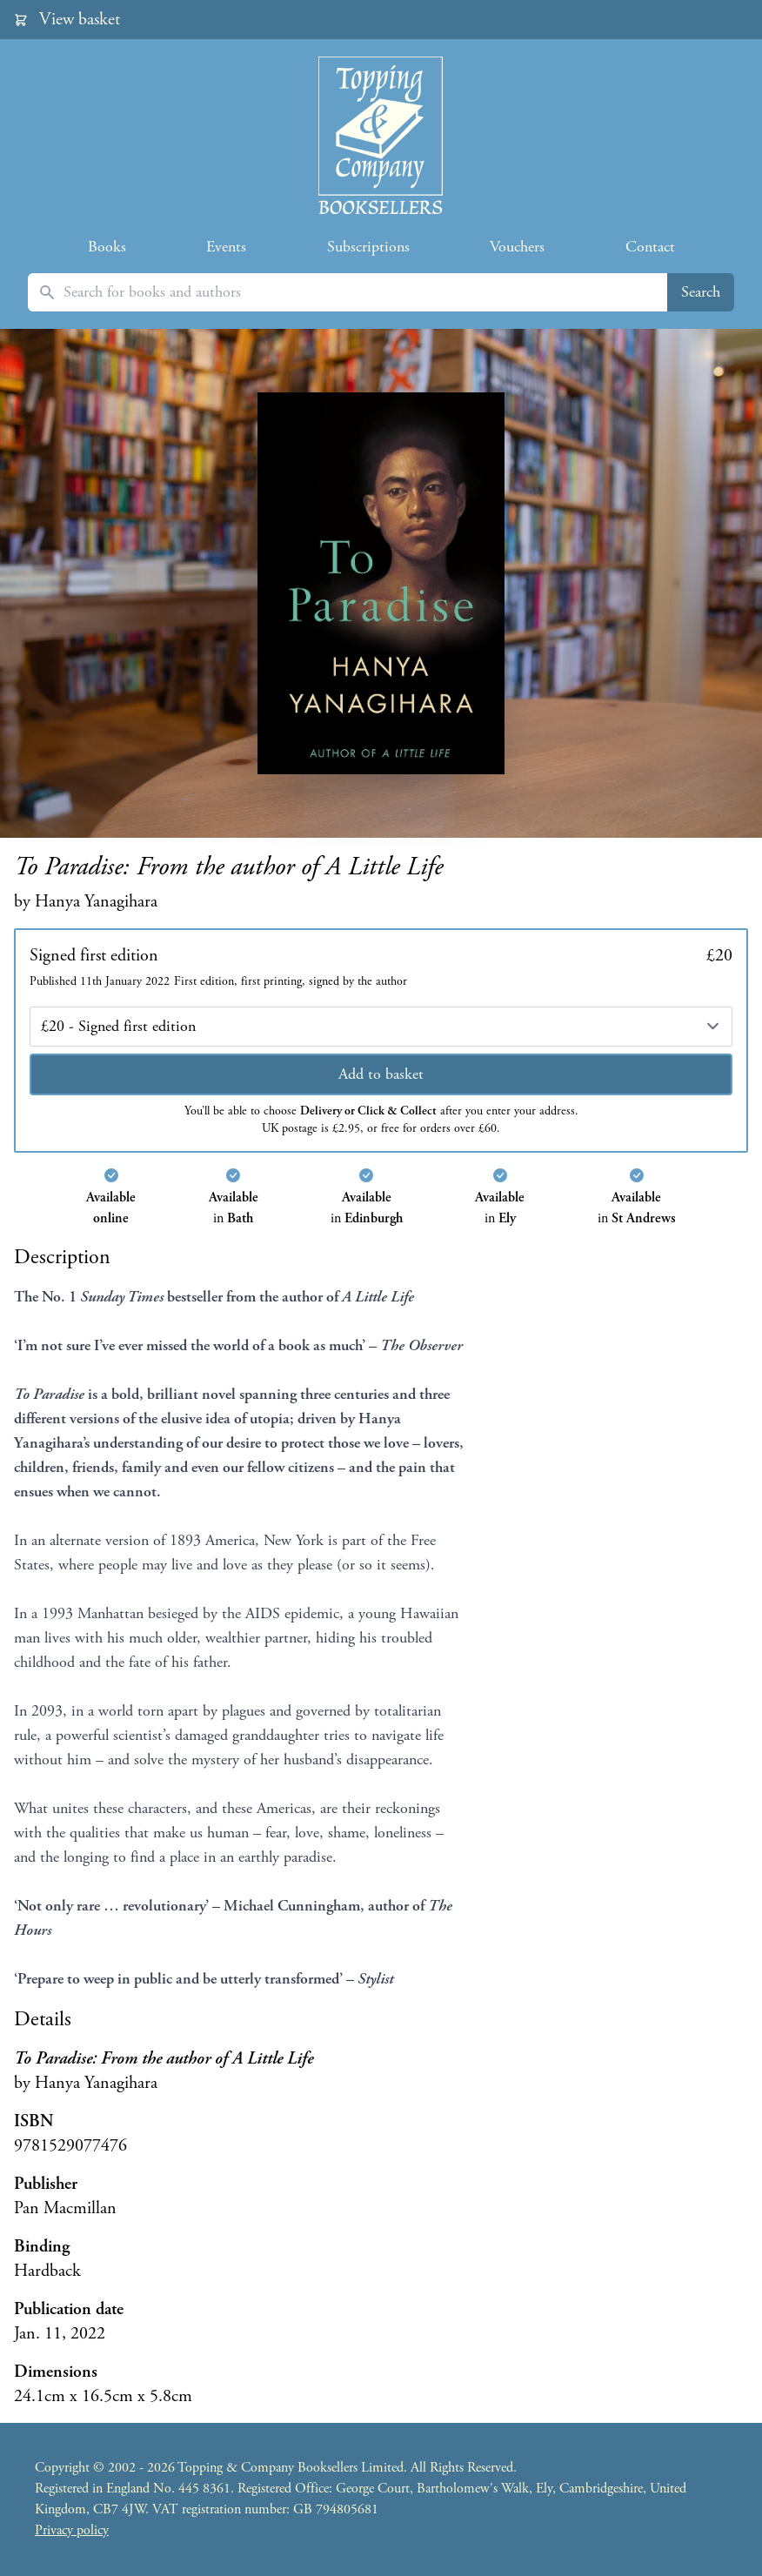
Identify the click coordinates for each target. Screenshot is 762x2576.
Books (107, 247)
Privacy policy (72, 2530)
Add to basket (381, 1074)
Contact (650, 247)
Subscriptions (368, 247)
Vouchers (517, 247)
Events (226, 247)
